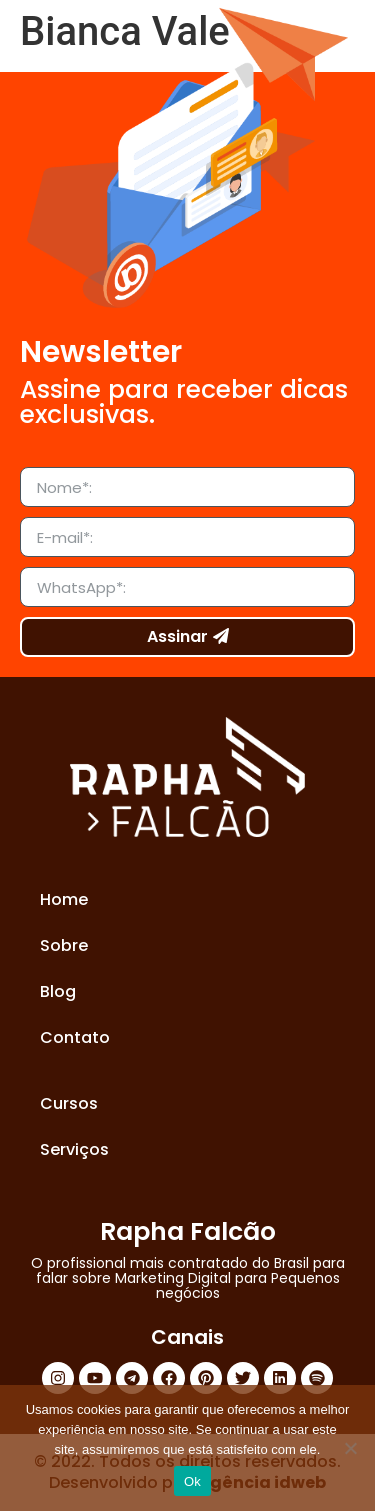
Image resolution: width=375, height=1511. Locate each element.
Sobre (64, 945)
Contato (75, 1037)
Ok (192, 1481)
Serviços (74, 1149)
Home (64, 899)
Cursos (69, 1103)
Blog (58, 991)
